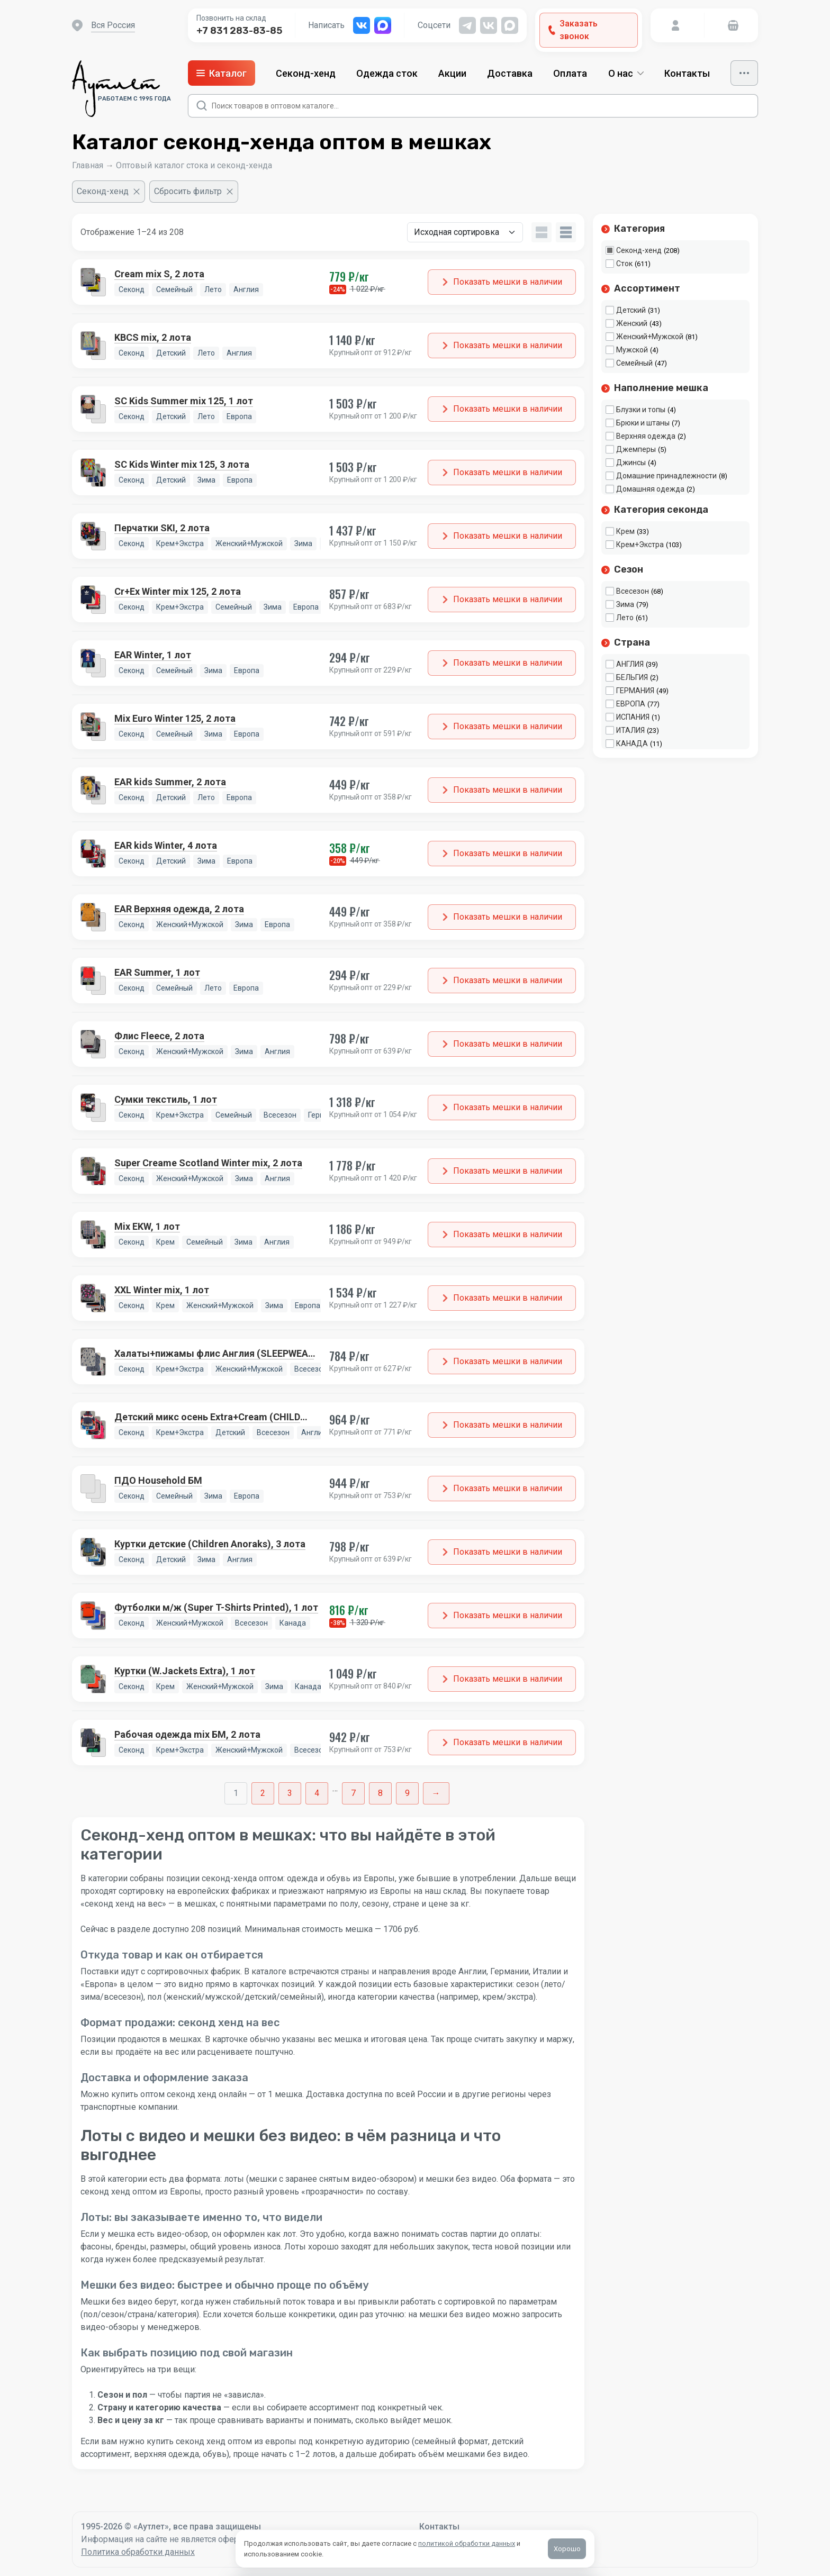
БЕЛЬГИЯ (632, 677)
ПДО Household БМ (158, 1480)
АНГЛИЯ (630, 664)
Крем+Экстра (640, 544)
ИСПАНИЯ (632, 717)
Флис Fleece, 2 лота (159, 1035)
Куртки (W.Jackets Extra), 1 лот (184, 1670)
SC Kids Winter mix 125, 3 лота (181, 464)
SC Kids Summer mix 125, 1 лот (183, 400)
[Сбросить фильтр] (193, 191)
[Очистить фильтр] (108, 191)
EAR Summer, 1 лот (157, 972)
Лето (625, 617)
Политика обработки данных (138, 2552)
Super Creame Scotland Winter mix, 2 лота (208, 1162)
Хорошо (567, 2549)
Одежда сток (387, 73)
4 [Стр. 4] (316, 1793)
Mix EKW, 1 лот (147, 1226)
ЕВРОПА (630, 704)
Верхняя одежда (645, 436)
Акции (452, 73)
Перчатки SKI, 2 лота (162, 527)
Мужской (632, 350)
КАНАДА (632, 743)
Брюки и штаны (643, 423)
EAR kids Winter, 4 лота (165, 845)
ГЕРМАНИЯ (635, 690)
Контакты (687, 73)
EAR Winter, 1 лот (152, 654)
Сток (624, 263)
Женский (631, 323)
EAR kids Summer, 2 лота (170, 781)
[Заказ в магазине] (465, 232)
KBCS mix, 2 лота (152, 337)
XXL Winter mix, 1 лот (161, 1289)
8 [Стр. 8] (380, 1793)
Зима (625, 604)
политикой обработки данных (466, 2543)
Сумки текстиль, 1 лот (165, 1099)
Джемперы (636, 449)
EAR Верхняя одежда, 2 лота (179, 908)
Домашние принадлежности (666, 475)
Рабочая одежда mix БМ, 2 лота (187, 1734)
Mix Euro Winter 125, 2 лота (175, 718)
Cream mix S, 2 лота (159, 273)
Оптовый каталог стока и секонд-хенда (194, 165)
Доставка (510, 73)
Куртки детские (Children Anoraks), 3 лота (209, 1543)
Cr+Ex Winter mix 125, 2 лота (177, 591)
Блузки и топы (640, 409)
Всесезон (632, 591)
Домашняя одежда (650, 489)
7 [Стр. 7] (353, 1793)
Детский (631, 310)
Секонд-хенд (306, 73)
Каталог (221, 73)
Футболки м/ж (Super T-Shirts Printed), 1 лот (216, 1607)
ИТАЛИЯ (630, 730)
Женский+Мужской (649, 336)
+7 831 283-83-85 (239, 31)
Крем (625, 531)
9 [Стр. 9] (407, 1793)
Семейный (634, 363)
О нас (626, 73)
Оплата (570, 73)
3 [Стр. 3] (289, 1793)
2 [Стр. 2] (262, 1793)
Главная (87, 165)
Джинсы (631, 462)
